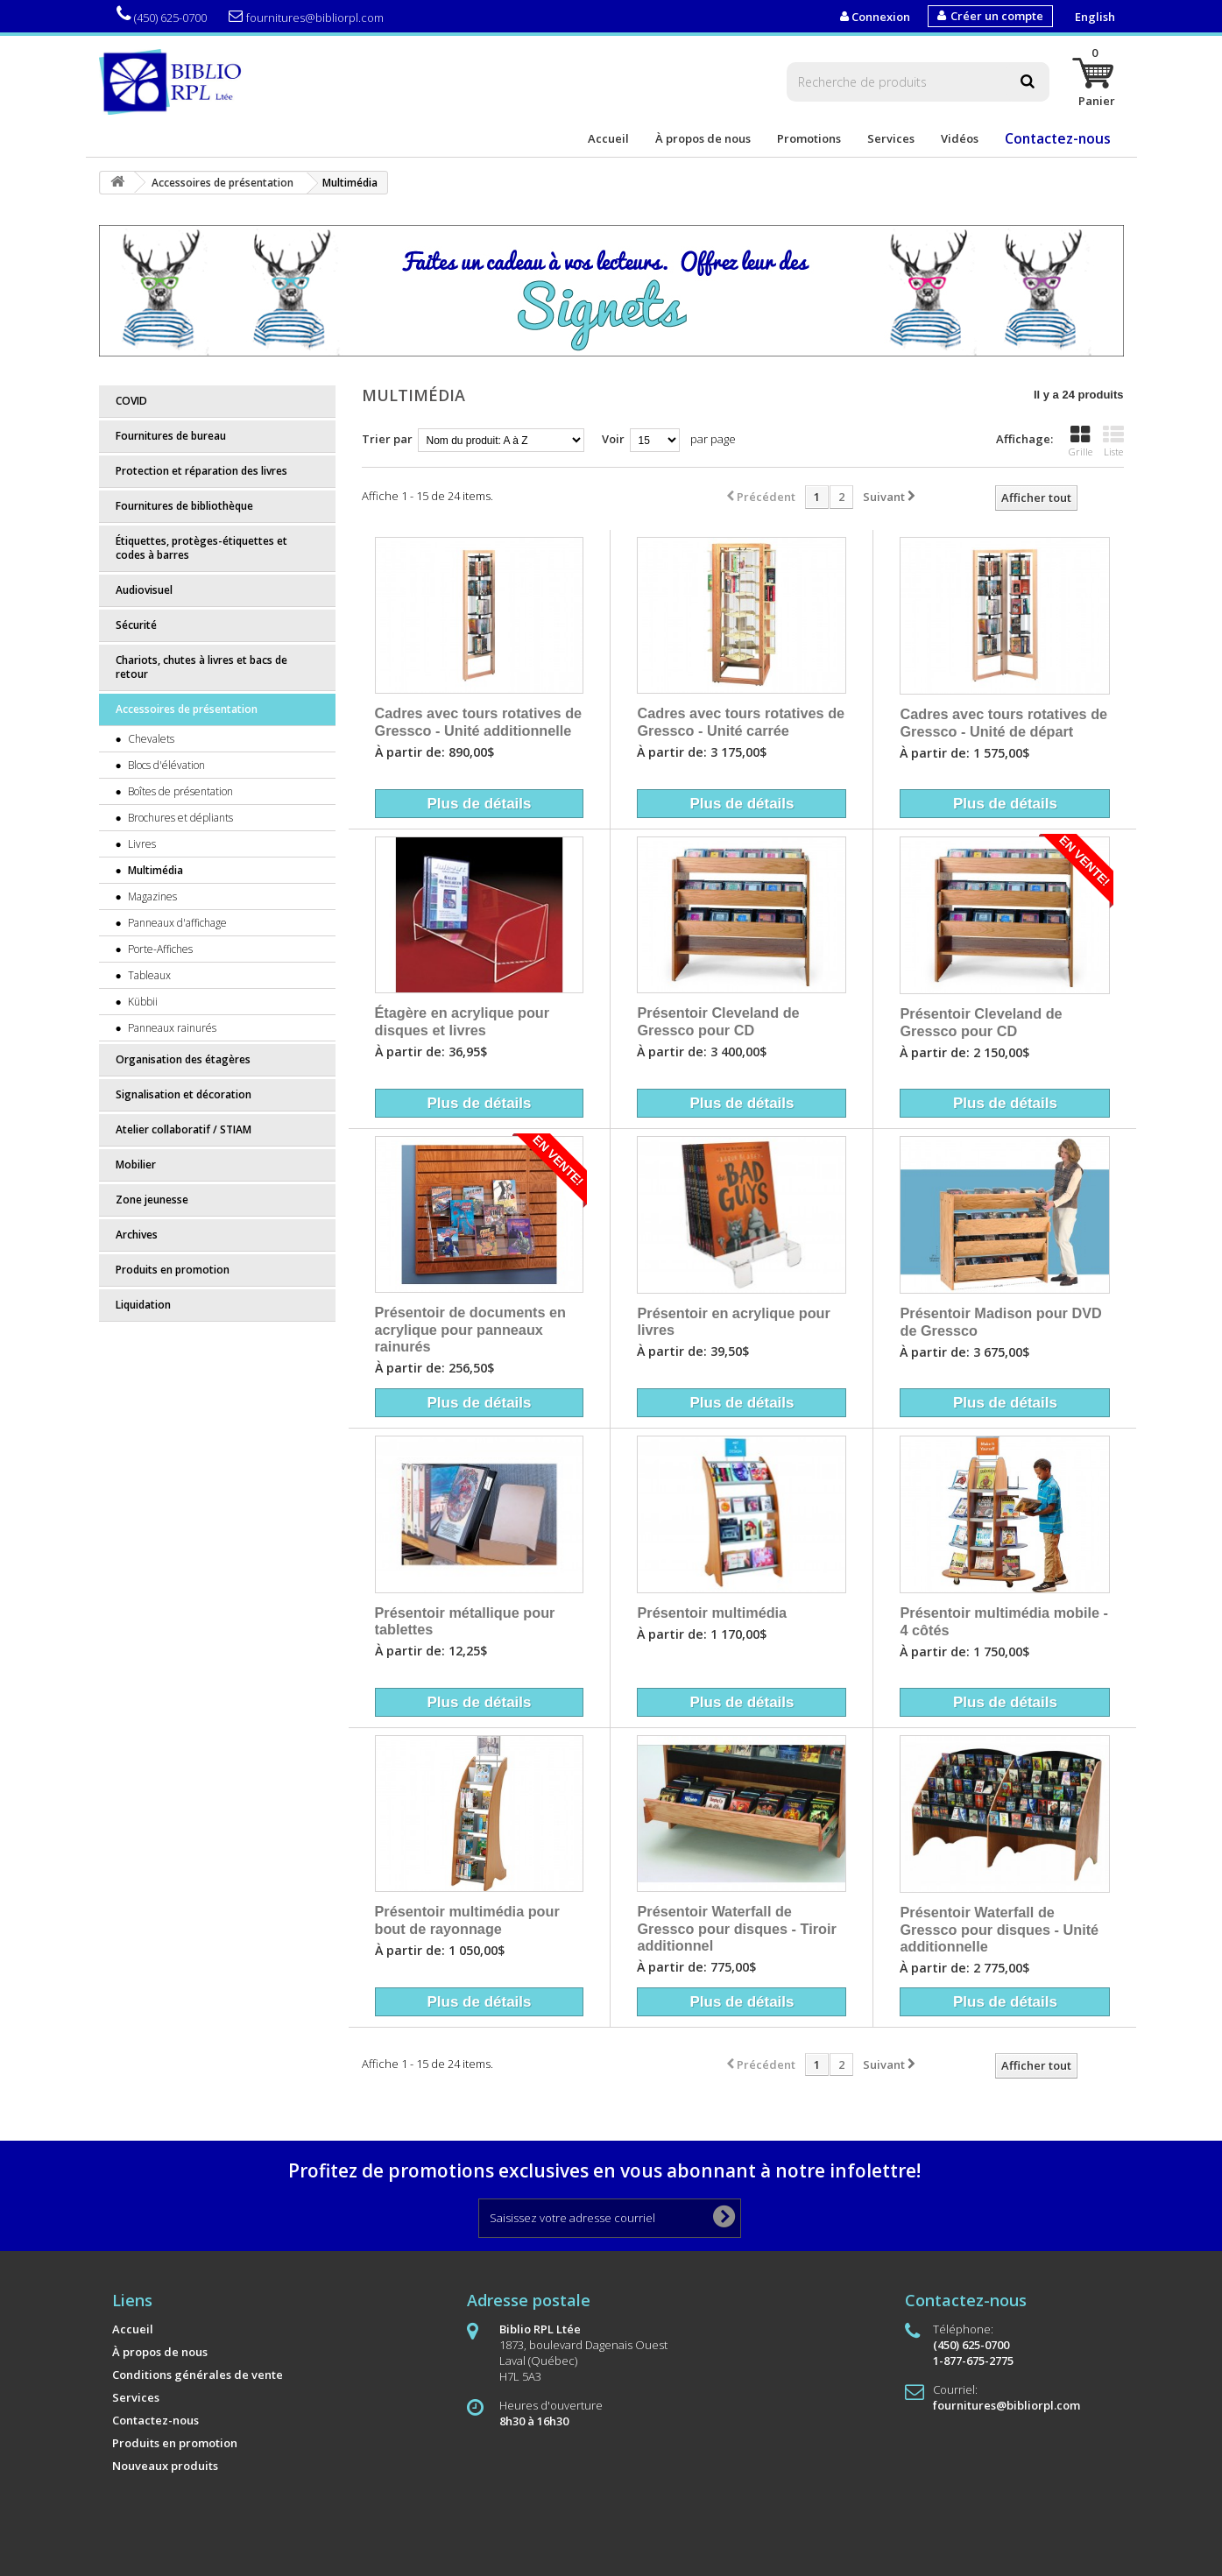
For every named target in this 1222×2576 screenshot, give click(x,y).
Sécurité (136, 625)
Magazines (151, 896)
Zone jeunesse (152, 1199)
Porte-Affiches (159, 949)
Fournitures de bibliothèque (184, 505)
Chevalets (149, 738)
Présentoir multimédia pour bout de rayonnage (467, 1920)
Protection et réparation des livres (201, 470)
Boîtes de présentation (179, 791)
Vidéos (959, 138)
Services (891, 138)
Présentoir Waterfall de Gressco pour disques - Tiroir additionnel (736, 1928)
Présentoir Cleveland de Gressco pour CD (718, 1021)
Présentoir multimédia (712, 1612)
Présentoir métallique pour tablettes (465, 1621)
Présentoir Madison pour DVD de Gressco (1000, 1321)
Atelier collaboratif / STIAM (183, 1129)
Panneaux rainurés (170, 1027)
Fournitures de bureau (171, 435)
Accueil (608, 138)
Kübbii (141, 1001)
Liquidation (143, 1304)
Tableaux (148, 975)
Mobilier (136, 1164)
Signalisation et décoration (183, 1094)
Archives (137, 1234)
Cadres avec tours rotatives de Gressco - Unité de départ (1003, 722)
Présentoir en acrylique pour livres (733, 1321)
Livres (140, 843)
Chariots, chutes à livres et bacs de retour (201, 667)
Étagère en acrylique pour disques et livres (462, 1021)
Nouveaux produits (165, 2466)
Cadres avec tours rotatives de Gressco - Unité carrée (740, 721)
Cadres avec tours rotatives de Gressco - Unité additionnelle (479, 721)
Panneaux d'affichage (176, 922)
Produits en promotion (173, 1269)
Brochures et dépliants (179, 817)
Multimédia (154, 870)
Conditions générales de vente (197, 2374)
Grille (1080, 441)
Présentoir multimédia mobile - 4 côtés (1003, 1621)
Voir (613, 439)
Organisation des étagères (183, 1059)
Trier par (387, 439)
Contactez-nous (1058, 138)
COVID (131, 400)
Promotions (809, 138)
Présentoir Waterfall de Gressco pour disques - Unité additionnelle (999, 1929)
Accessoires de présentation (187, 709)
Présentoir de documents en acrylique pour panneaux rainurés (471, 1329)
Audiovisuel (144, 589)
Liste (1113, 441)
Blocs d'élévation (165, 765)
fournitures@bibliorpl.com (306, 17)
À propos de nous (703, 138)
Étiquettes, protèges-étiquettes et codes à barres (201, 547)
